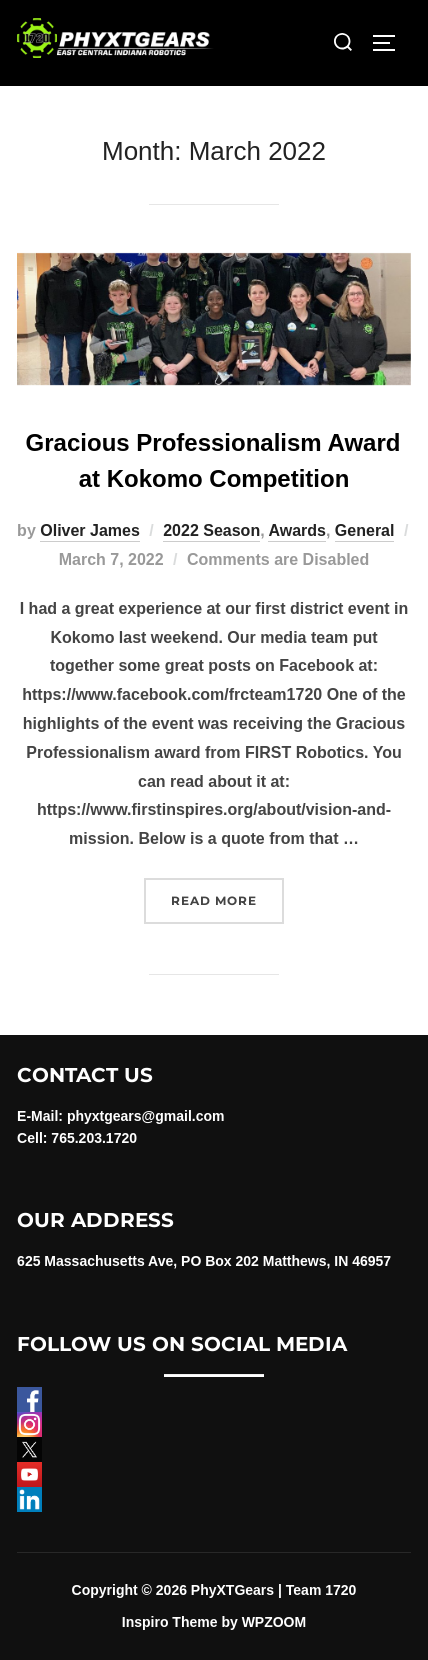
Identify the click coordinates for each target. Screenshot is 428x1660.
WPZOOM (274, 1622)
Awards (297, 530)
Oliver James (90, 530)
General (365, 530)
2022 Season (211, 530)
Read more (227, 898)
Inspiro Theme (170, 1622)
